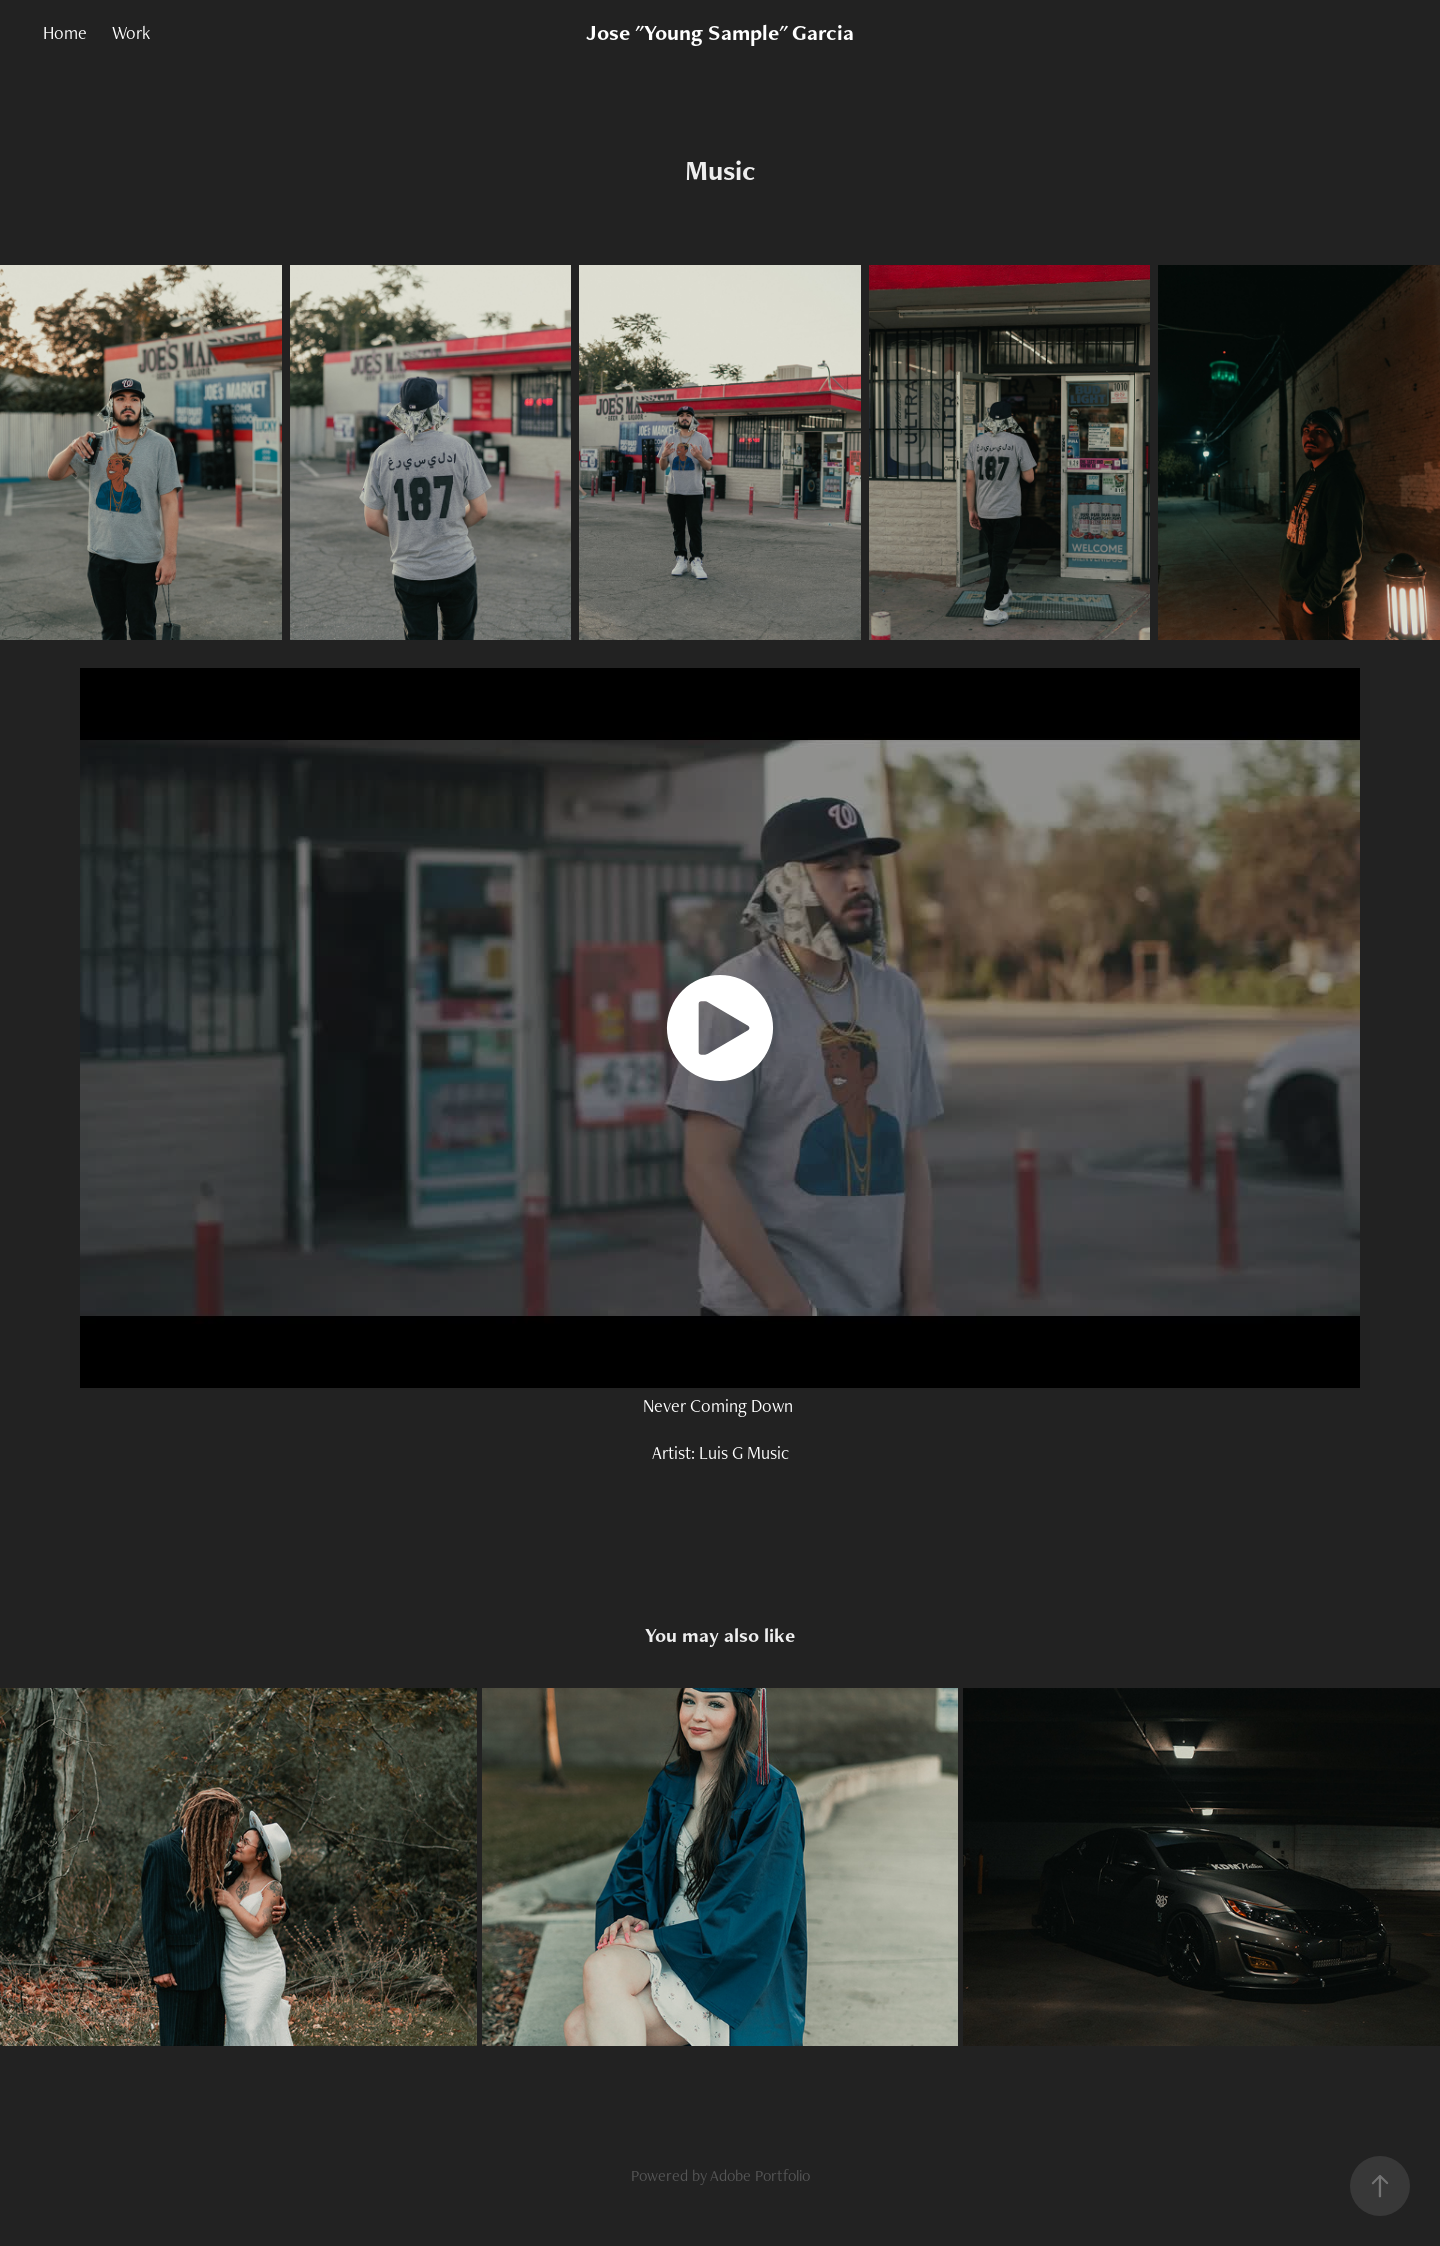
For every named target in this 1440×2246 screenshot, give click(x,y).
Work (131, 32)
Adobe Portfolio (760, 2175)
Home (65, 32)
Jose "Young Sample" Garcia (720, 32)
